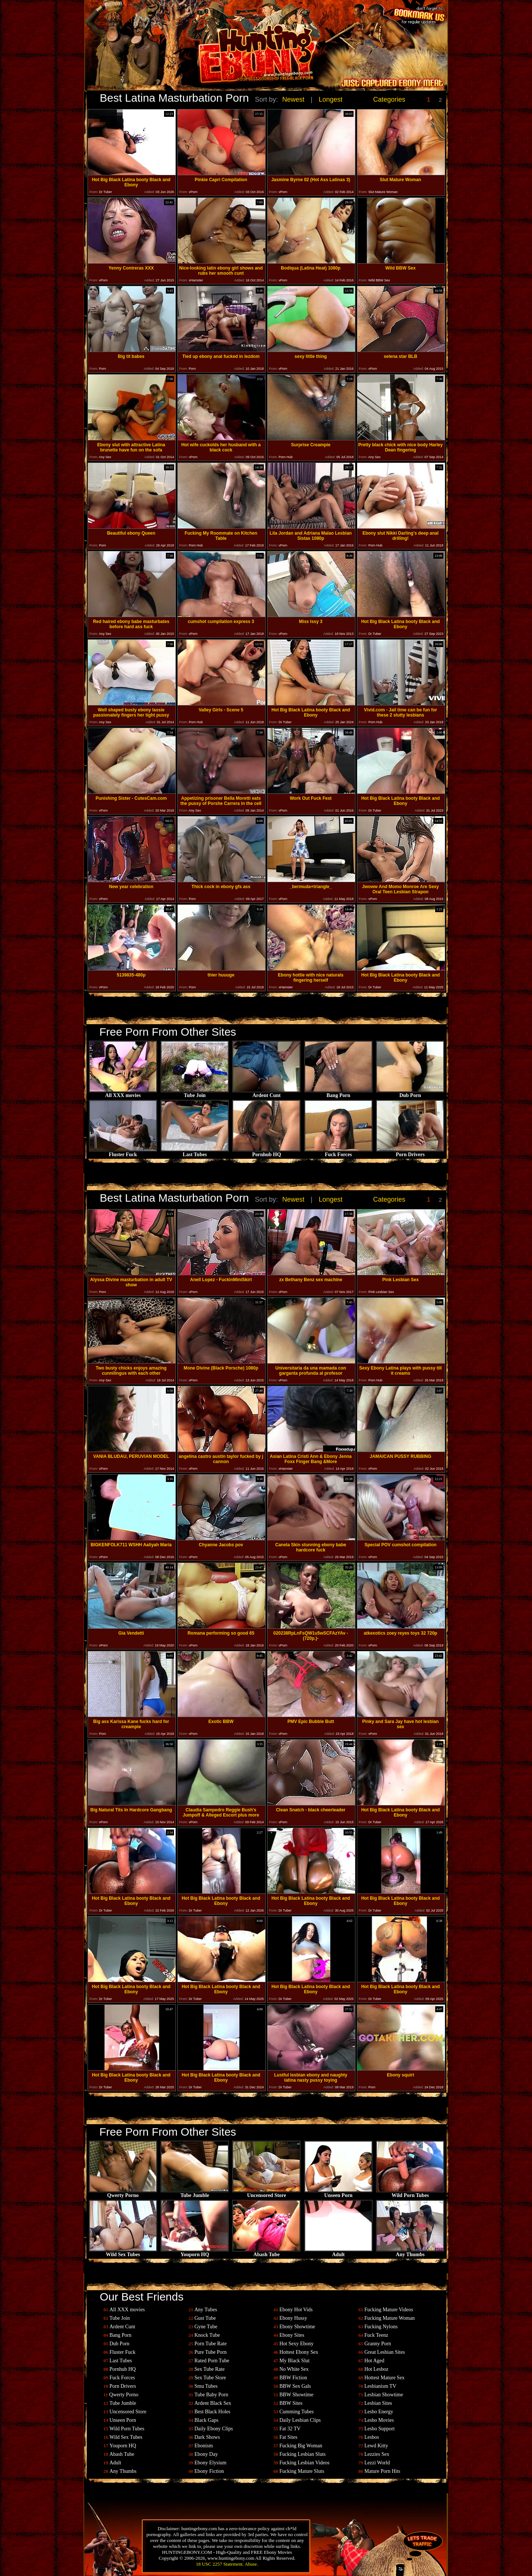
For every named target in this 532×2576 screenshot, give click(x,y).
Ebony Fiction (209, 2471)
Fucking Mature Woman (389, 2318)
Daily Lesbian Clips (300, 2420)
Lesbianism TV (380, 2386)
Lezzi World (377, 2462)
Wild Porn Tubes (410, 2193)
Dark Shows (207, 2437)
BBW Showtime (296, 2394)
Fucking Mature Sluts (301, 2471)
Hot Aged (374, 2360)
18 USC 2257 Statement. (219, 2564)
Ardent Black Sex (212, 2403)
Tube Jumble (195, 2193)
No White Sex (293, 2369)
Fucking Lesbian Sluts (302, 2454)
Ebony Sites (291, 2335)
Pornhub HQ (266, 1152)
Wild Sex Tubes (123, 2252)
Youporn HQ (195, 2252)
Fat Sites (288, 2437)
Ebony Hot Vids (296, 2309)
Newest (293, 99)
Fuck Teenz (376, 2335)
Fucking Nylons (381, 2326)
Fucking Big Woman (300, 2445)
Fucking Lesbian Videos (304, 2462)
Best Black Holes (212, 2411)
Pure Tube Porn (210, 2352)
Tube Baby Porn (211, 2394)
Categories (389, 99)
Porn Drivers (410, 1152)
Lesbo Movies (379, 2420)
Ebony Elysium (210, 2462)
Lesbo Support (379, 2428)
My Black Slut (294, 2360)
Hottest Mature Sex (384, 2377)
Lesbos (371, 2437)
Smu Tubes (206, 2386)
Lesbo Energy (378, 2411)
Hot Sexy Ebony (296, 2343)
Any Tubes (205, 2309)
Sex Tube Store (210, 2377)
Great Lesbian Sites (384, 2352)
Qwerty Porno (123, 2193)
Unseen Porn (338, 2193)
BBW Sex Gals (295, 2386)
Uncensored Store (266, 2193)
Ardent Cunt (266, 1093)
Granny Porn (377, 2343)
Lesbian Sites (378, 2403)
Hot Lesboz (376, 2369)
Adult (338, 2252)
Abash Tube (266, 2252)
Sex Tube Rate (209, 2369)
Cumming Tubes (296, 2411)
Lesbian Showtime (383, 2394)
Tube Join (195, 1093)
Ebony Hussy (293, 2318)
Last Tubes (195, 1152)
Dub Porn (410, 1093)
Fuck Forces (338, 1152)
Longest (330, 99)
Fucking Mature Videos (388, 2309)
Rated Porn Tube (211, 2360)
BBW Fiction (293, 2377)
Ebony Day (206, 2454)
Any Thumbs (410, 2252)
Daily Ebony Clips (213, 2428)
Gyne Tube (205, 2326)
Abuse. (251, 2564)
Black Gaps (206, 2420)
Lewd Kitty (376, 2445)
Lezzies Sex (376, 2454)
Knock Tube (207, 2335)
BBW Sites (290, 2403)
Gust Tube (205, 2318)
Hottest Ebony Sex (298, 2352)
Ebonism (203, 2445)
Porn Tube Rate (210, 2343)
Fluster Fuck (123, 1152)
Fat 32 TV (289, 2428)
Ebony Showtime (297, 2326)
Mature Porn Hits (382, 2471)
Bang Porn (338, 1093)
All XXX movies (123, 1093)
